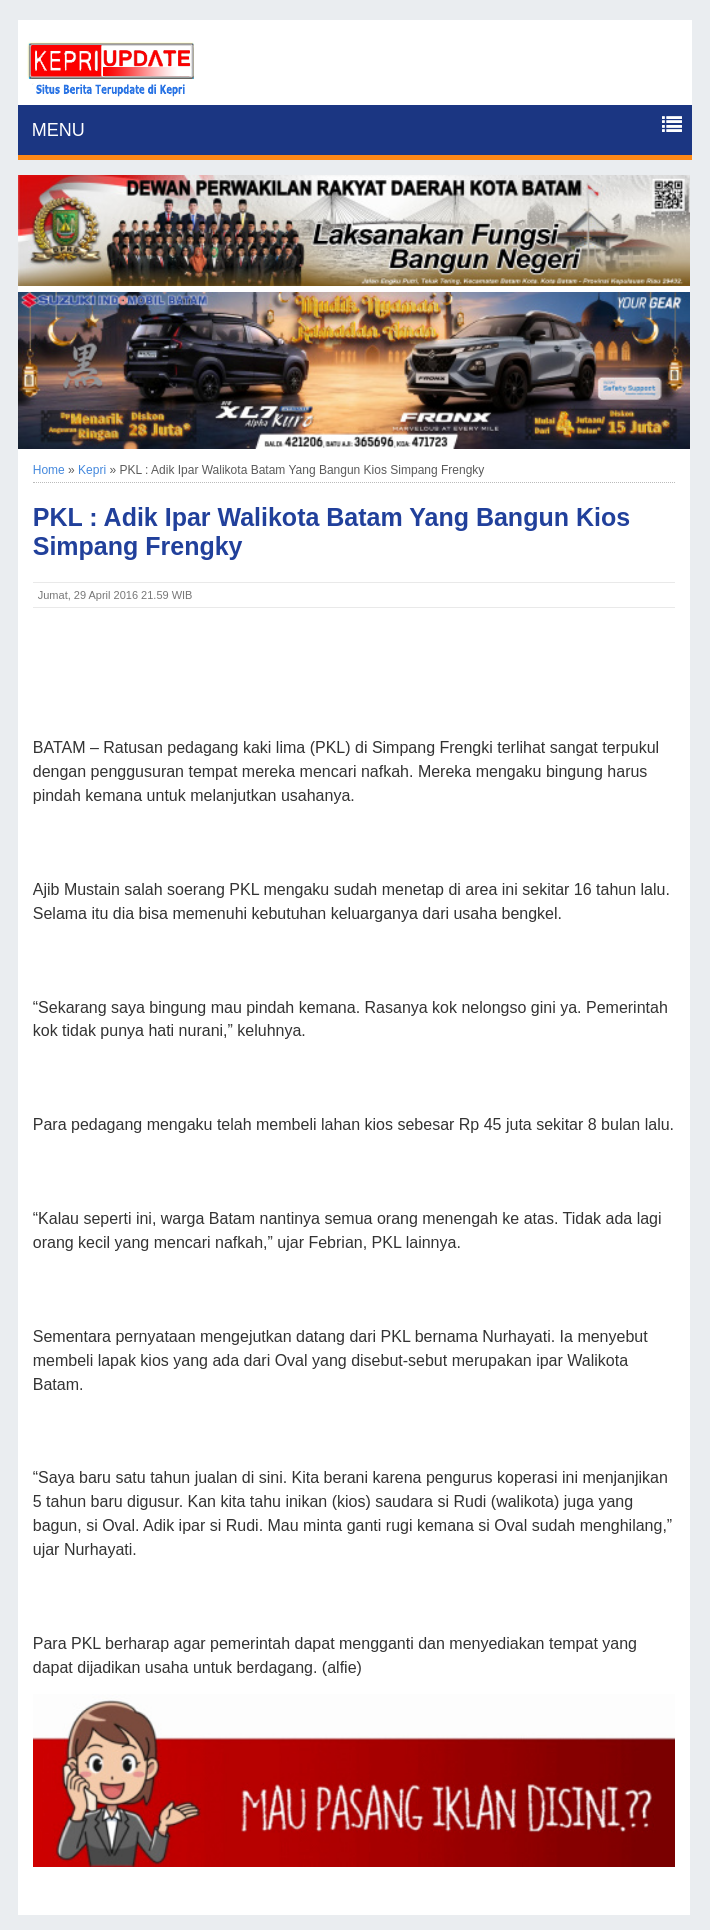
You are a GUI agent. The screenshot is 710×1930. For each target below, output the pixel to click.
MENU (58, 130)
